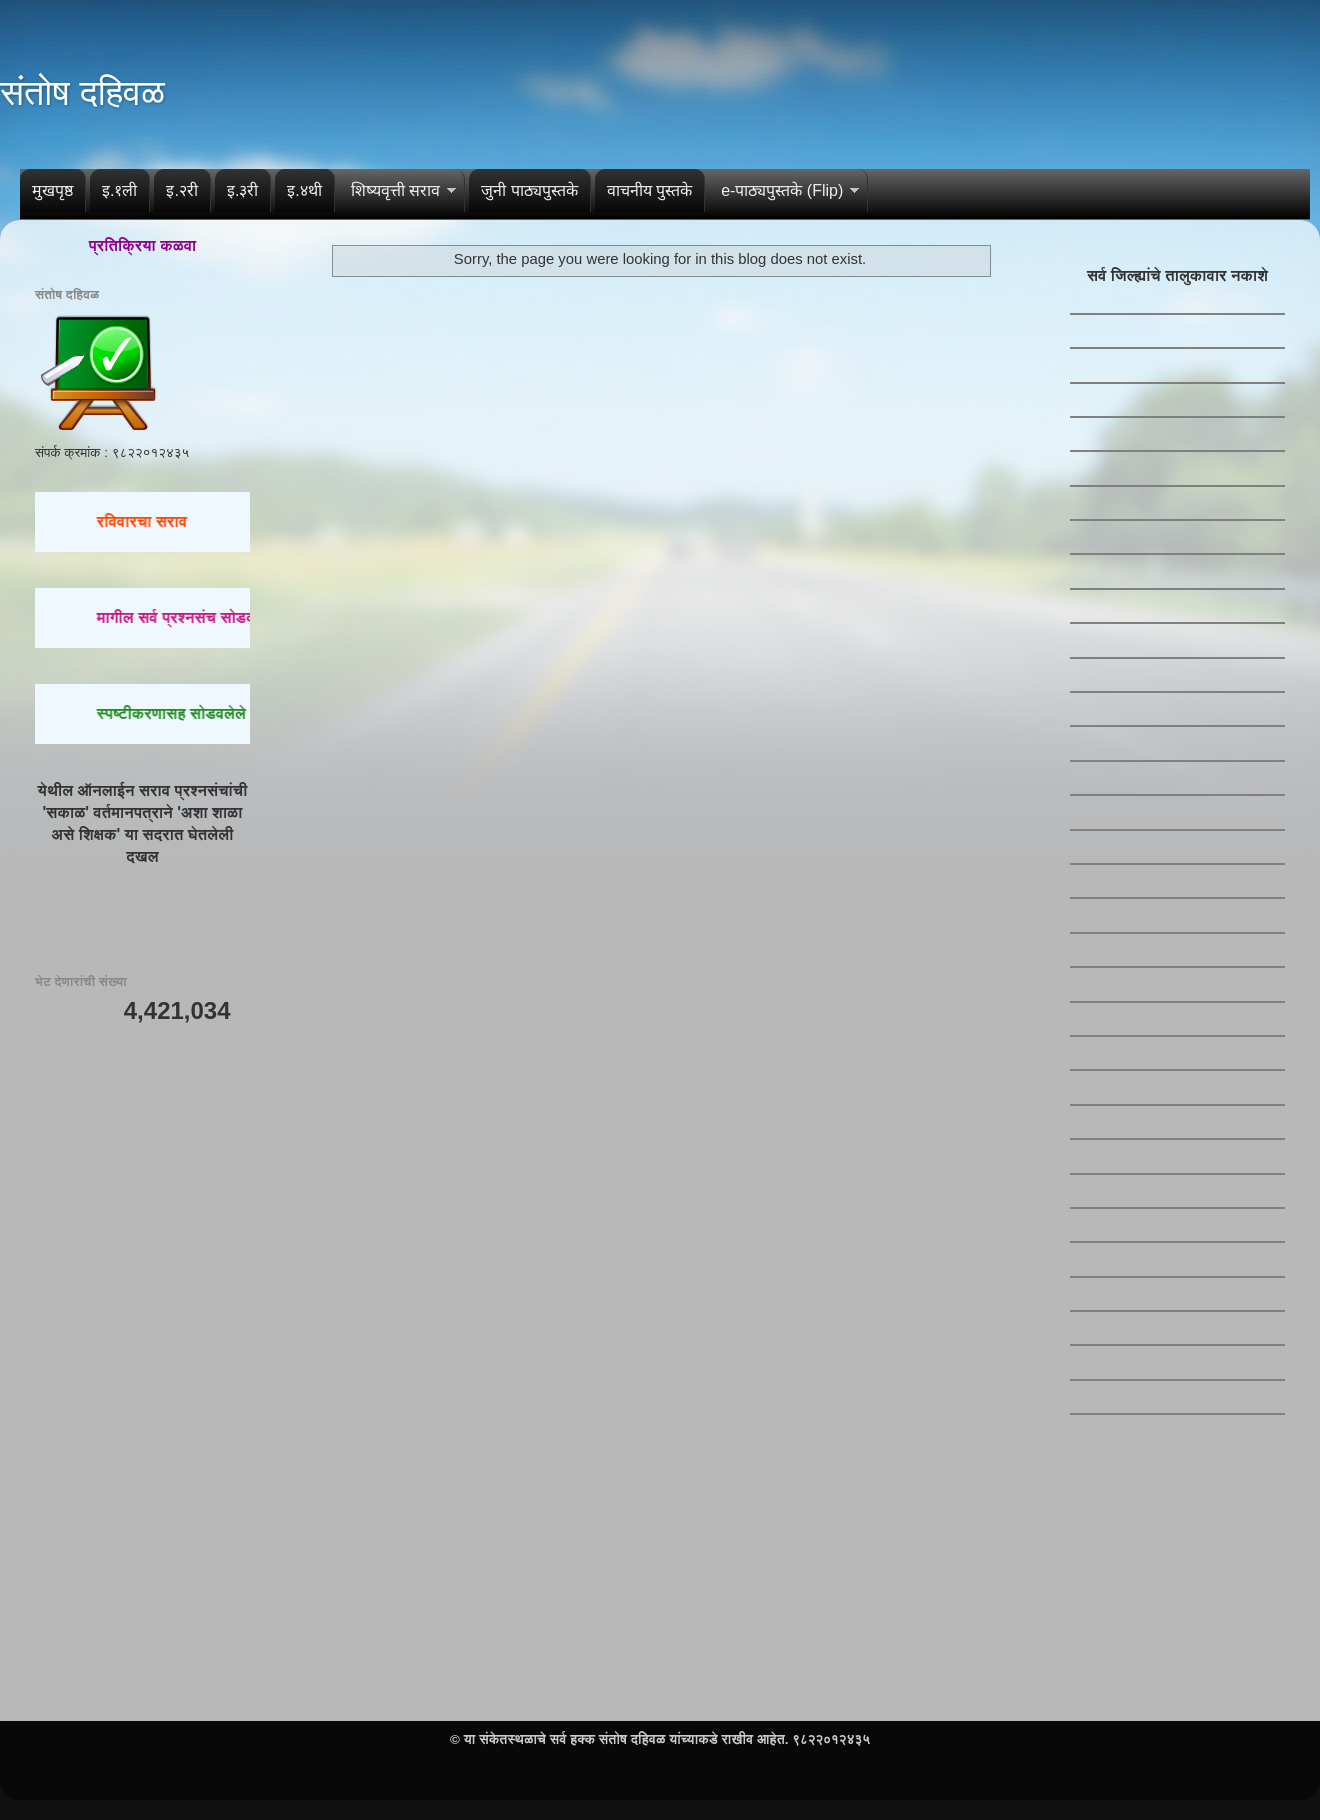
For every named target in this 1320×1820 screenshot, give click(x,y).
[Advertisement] (142, 1156)
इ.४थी (304, 190)
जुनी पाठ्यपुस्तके (529, 190)
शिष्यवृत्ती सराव (395, 190)
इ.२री (181, 190)
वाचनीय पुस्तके (649, 190)
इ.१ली (119, 190)
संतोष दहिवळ (82, 92)
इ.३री (242, 190)
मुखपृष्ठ (52, 190)
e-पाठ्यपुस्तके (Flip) (782, 190)
